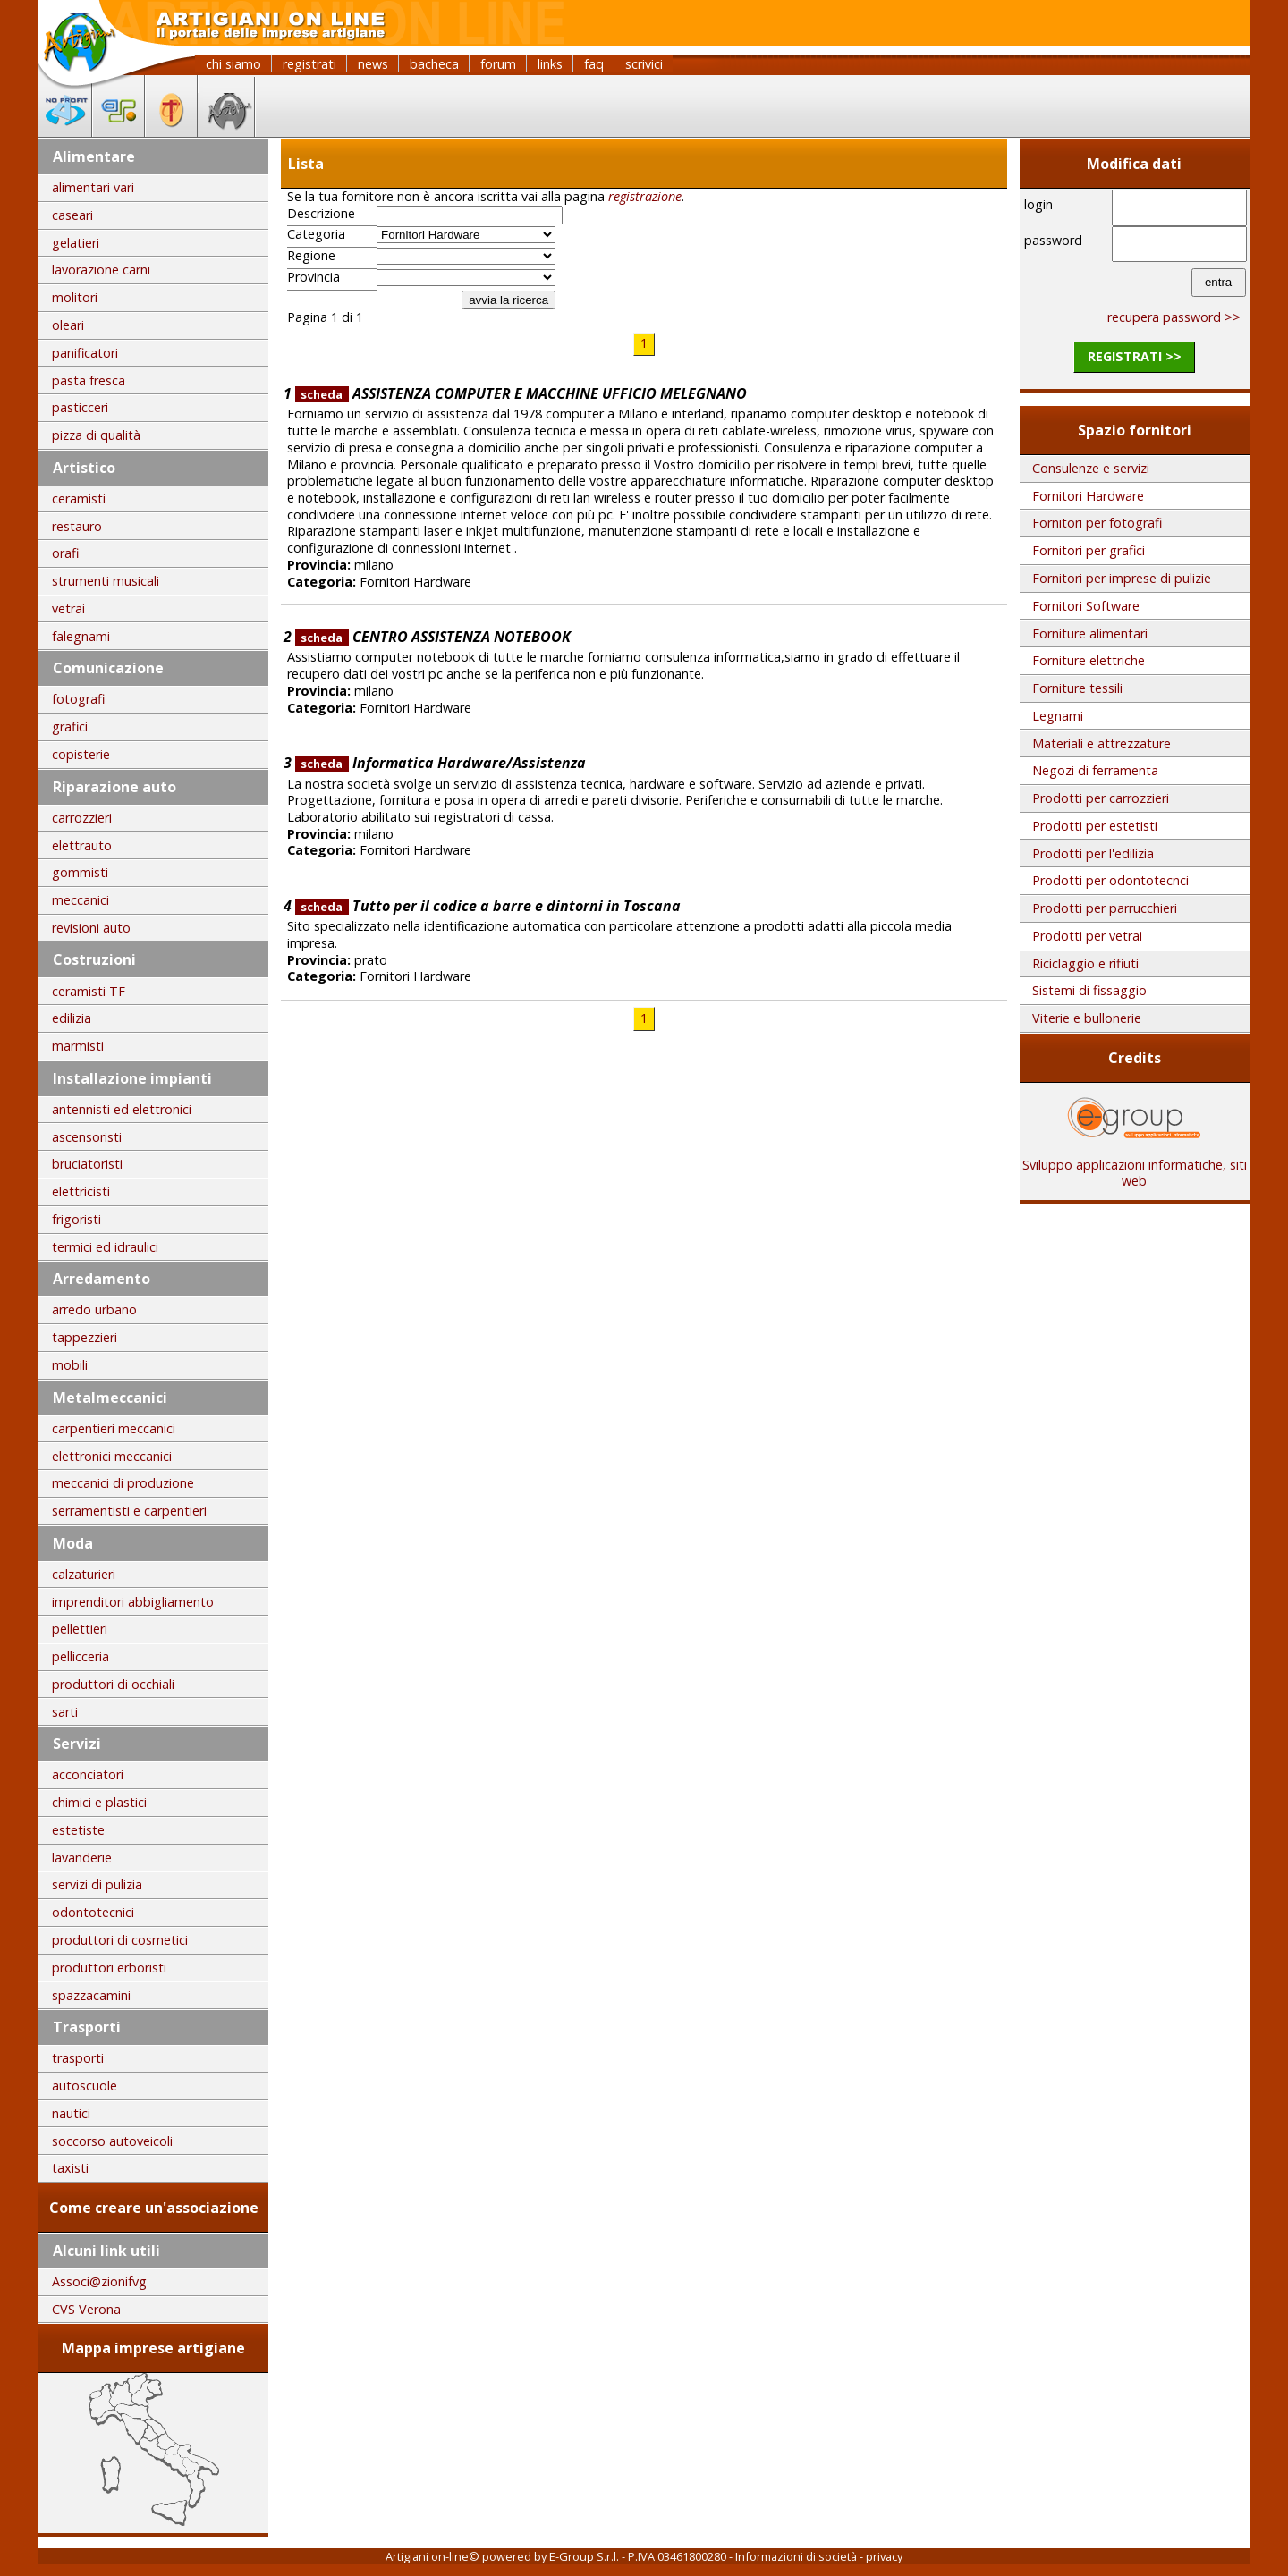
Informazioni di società (796, 2556)
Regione (311, 256)
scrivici (644, 63)
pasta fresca (88, 380)
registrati (309, 63)
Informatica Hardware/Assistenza (440, 763)
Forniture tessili (1077, 688)
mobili (70, 1364)
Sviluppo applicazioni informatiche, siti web (1134, 1167)
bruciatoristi (87, 1163)
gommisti (80, 872)
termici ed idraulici (105, 1246)
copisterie (81, 754)
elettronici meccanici (112, 1456)
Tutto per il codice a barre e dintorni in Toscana (488, 906)
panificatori (85, 352)
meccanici (80, 899)
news (373, 63)
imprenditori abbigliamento (133, 1601)
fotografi (78, 698)
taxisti (70, 2167)
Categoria (316, 234)
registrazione (645, 196)
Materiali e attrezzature (1101, 743)
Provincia (313, 277)
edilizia (71, 1017)
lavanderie (82, 1857)
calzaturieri (83, 1574)
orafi (65, 553)
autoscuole (84, 2085)
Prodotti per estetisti (1094, 825)
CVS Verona (86, 2309)
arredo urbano (94, 1309)
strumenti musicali (105, 580)
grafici (70, 726)
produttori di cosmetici (120, 1939)
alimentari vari (93, 187)
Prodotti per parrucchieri (1104, 907)
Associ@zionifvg (99, 2281)
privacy (884, 2556)
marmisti (78, 1045)
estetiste (78, 1829)
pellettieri (79, 1628)
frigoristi (76, 1219)
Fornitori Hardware (1088, 495)
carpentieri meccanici (113, 1428)
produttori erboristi (109, 1967)
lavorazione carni (101, 269)
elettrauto (82, 845)
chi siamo (233, 63)
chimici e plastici (99, 1802)
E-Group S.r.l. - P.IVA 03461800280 (637, 2556)
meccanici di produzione (123, 1482)
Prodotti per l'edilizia (1093, 853)
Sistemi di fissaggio (1089, 990)
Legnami (1057, 715)
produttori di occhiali (113, 1684)
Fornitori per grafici (1088, 550)
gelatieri (75, 242)
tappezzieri (84, 1337)
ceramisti (79, 498)
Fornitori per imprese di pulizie (1121, 578)
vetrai (68, 608)
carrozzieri (82, 817)
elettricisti (81, 1191)
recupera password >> (1174, 316)
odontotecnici (93, 1912)
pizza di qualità (96, 435)
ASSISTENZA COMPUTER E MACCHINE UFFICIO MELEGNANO (521, 393)
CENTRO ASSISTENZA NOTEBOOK (433, 636)
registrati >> (1135, 356)
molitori (74, 297)
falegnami (81, 636)
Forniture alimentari (1090, 633)
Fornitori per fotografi (1097, 522)
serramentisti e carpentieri (129, 1510)
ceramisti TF (88, 991)
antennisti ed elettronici (121, 1109)
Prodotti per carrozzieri (1100, 798)
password (1053, 240)
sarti (65, 1711)
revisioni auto (91, 927)
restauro (77, 526)
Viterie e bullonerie (1086, 1017)
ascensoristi (87, 1136)
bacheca (434, 63)
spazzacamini (91, 1995)
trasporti (78, 2057)
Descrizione (321, 214)
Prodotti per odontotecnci (1110, 880)
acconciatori (87, 1774)
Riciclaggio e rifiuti (1085, 963)
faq (594, 63)
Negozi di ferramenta (1095, 770)
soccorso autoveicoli (112, 2141)
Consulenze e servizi (1090, 468)
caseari (72, 215)
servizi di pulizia (97, 1884)
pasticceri (80, 407)
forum (498, 63)
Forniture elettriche (1088, 660)
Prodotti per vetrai (1087, 935)
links (550, 63)
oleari (68, 325)
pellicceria (80, 1656)
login (1038, 204)
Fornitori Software (1086, 605)
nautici (71, 2113)
